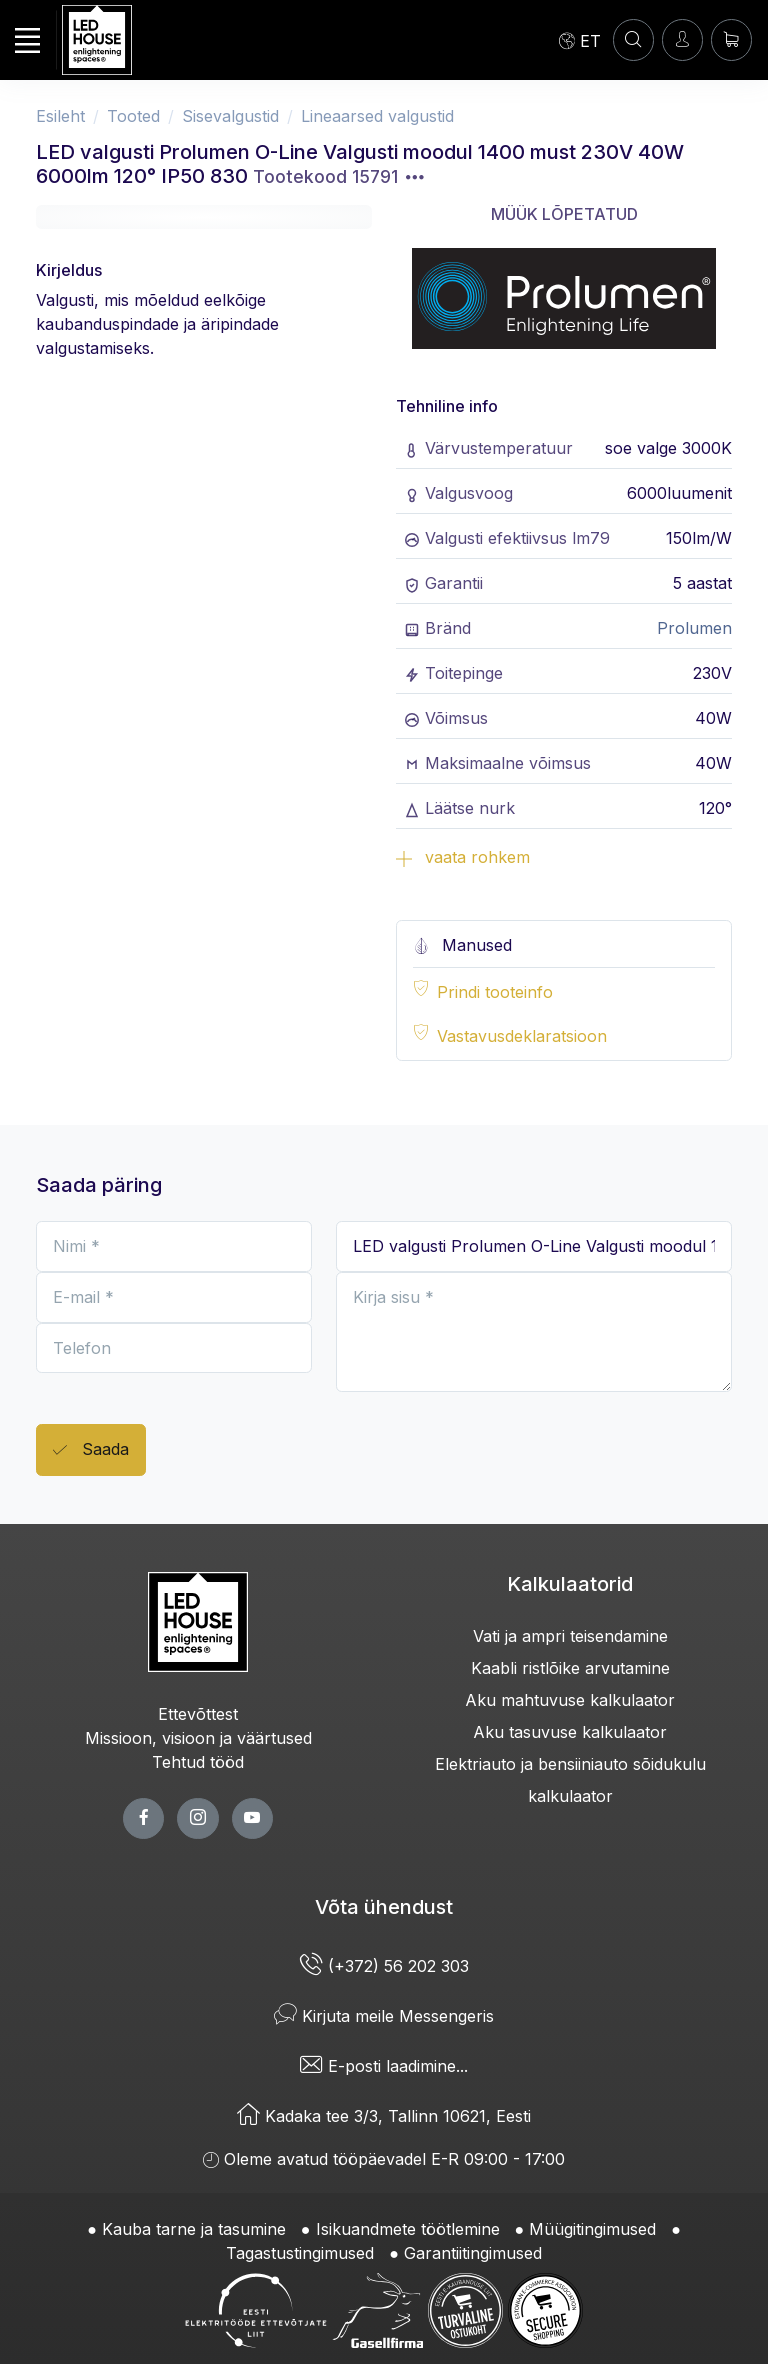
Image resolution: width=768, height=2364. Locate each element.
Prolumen (694, 628)
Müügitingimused (592, 2229)
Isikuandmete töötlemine (408, 2229)
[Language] (580, 40)
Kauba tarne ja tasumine (194, 2229)
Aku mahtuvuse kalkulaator (570, 1700)
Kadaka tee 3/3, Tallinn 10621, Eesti (384, 2116)
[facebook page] (143, 1818)
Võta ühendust (384, 1907)
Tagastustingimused (300, 2253)
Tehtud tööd (198, 1762)
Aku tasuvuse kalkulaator (570, 1732)
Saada (91, 1450)
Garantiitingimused (473, 2253)
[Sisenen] (682, 39)
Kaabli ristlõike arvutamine (570, 1668)
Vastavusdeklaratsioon (522, 1036)
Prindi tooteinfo (495, 992)
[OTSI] (633, 39)
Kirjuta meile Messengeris (384, 2016)
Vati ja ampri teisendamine (570, 1636)
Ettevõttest (198, 1714)
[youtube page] (252, 1818)
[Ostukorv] (731, 39)
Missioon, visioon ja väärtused (198, 1738)
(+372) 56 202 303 (384, 1966)
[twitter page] (197, 1818)
